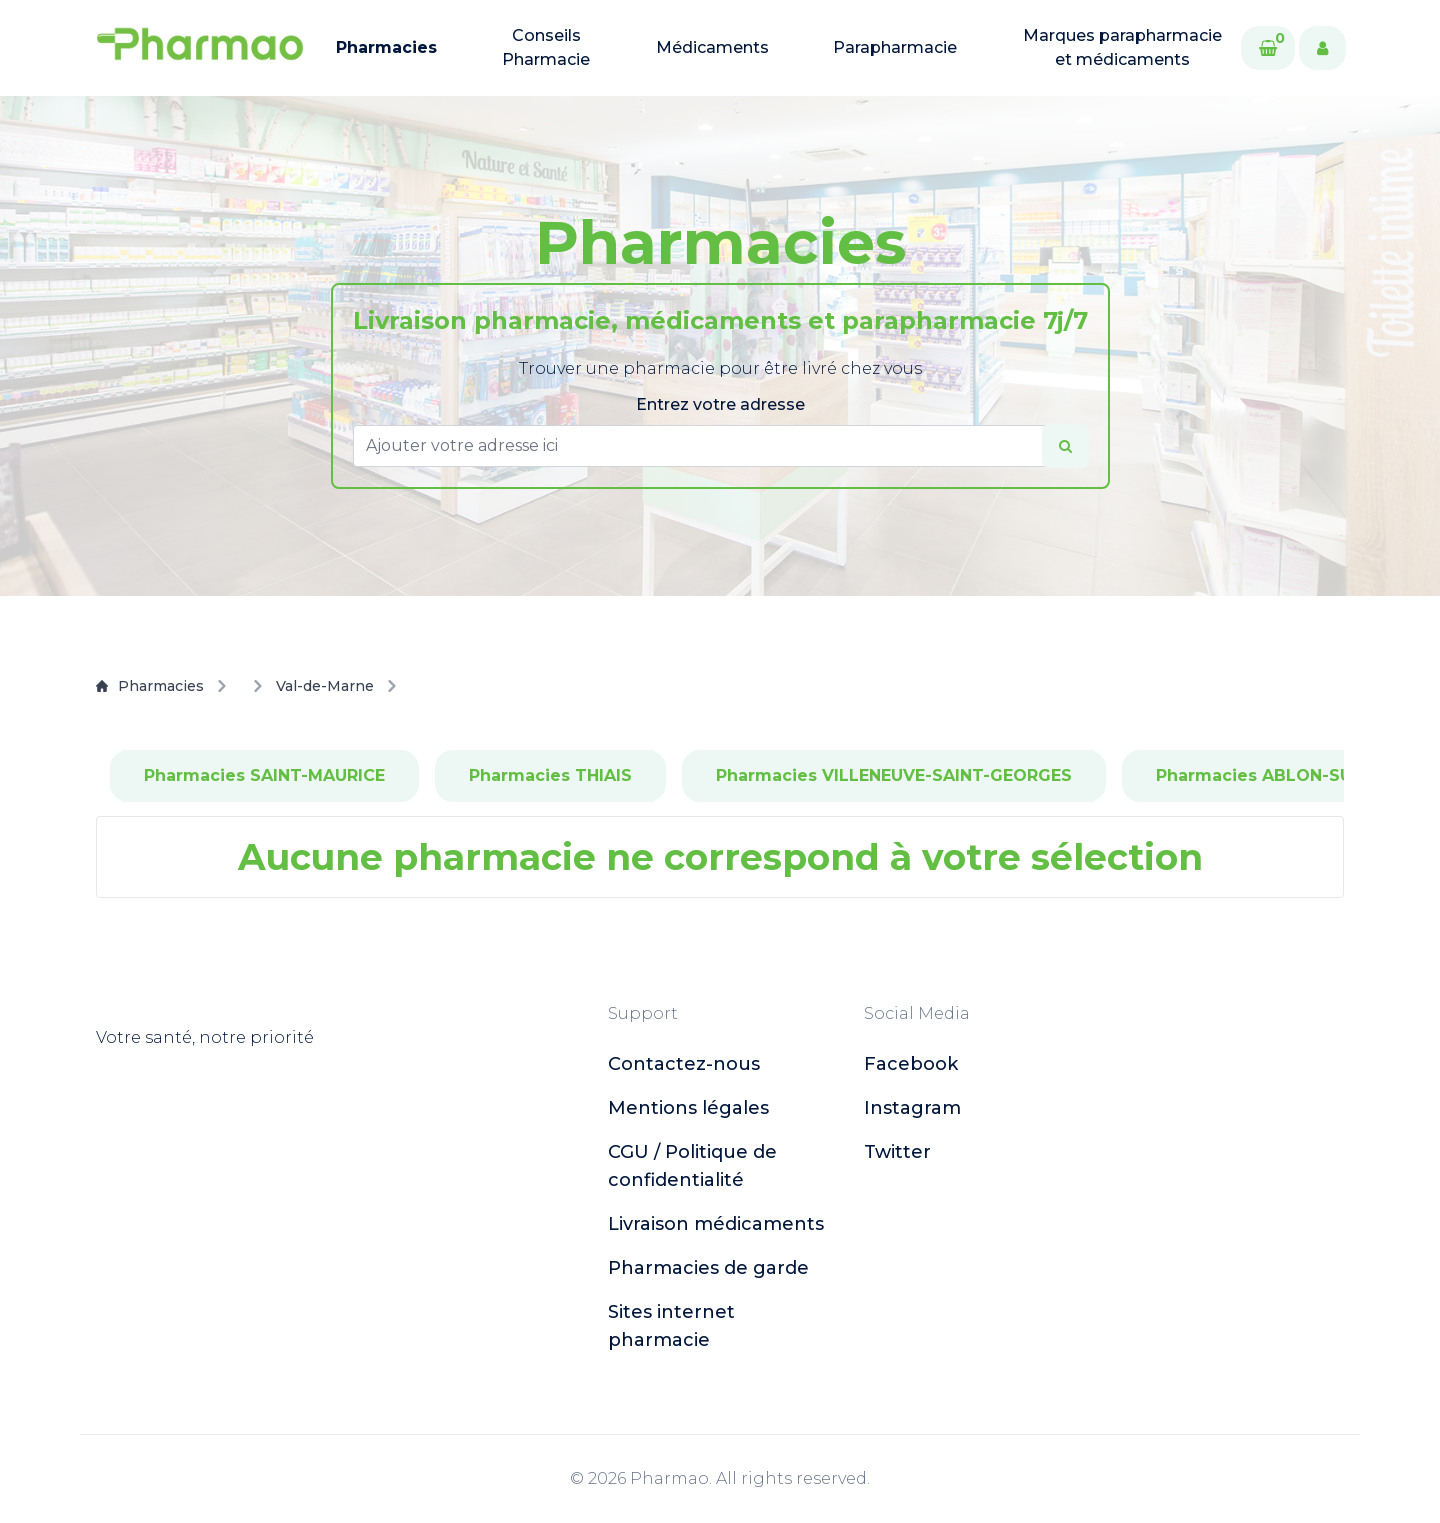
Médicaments (712, 47)
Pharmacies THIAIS (550, 775)
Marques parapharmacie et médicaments (1122, 47)
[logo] (200, 48)
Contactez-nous (684, 1064)
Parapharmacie (895, 47)
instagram (912, 1108)
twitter (897, 1152)
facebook (911, 1064)
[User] (1322, 48)
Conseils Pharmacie (546, 47)
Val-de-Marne (325, 686)
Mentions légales (688, 1108)
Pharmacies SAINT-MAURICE (264, 775)
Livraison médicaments (716, 1224)
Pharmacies (386, 47)
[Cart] (1268, 48)
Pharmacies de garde (708, 1268)
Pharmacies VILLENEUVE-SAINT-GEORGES (894, 775)
